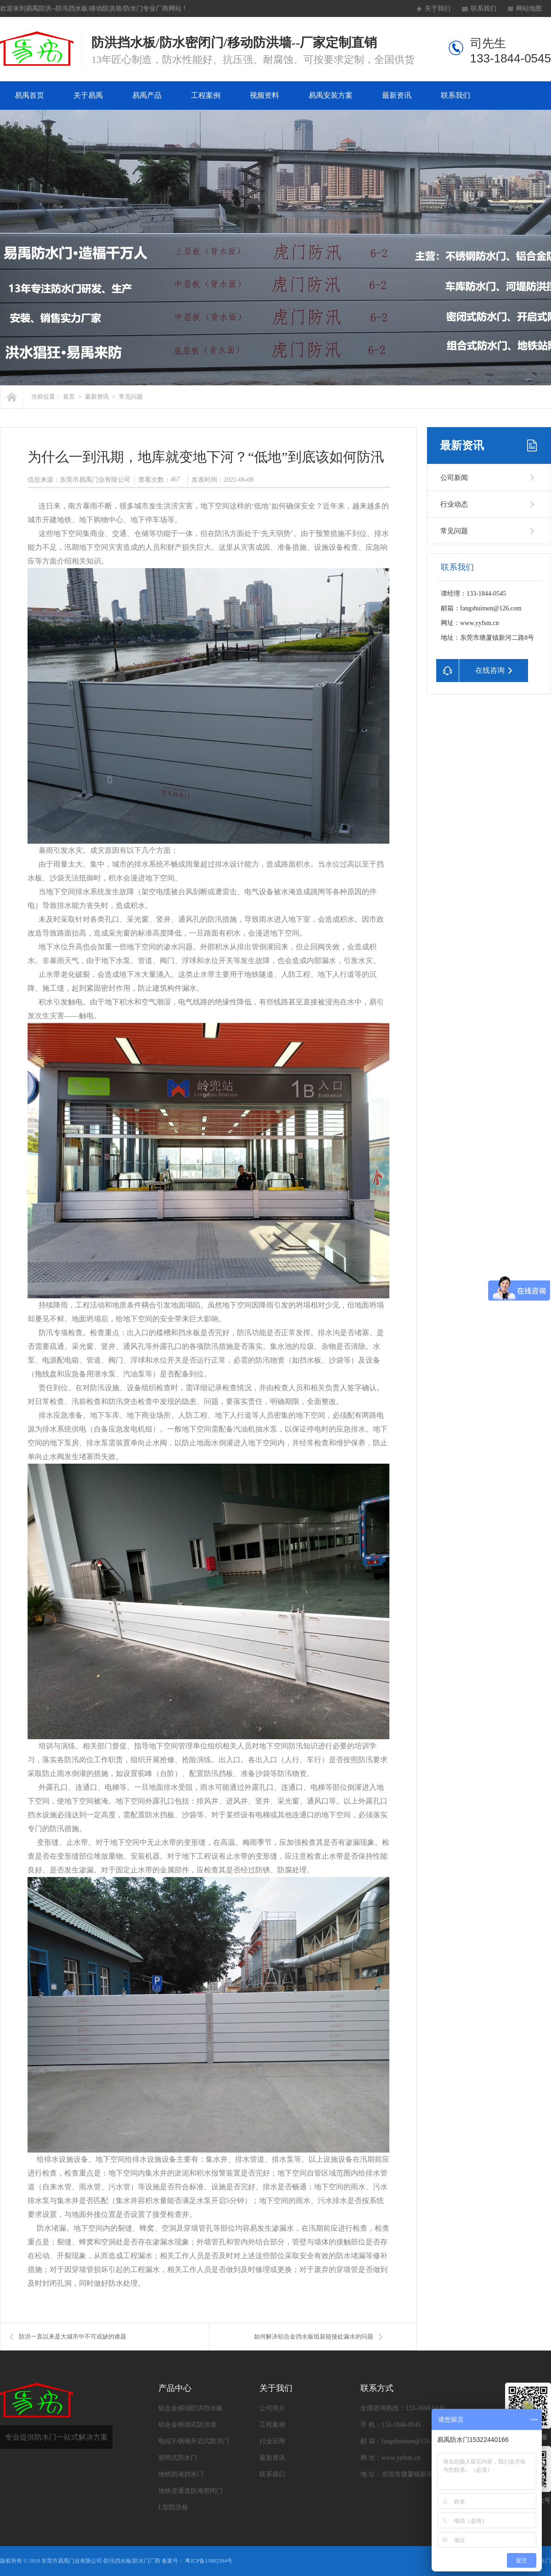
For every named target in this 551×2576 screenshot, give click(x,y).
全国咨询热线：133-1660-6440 (402, 2408)
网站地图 (529, 8)
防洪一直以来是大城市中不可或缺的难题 (72, 2336)
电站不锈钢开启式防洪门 (193, 2441)
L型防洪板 (173, 2507)
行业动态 (454, 504)
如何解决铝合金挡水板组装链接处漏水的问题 (313, 2336)
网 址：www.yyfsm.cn (390, 2457)
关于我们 (437, 8)
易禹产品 (147, 95)
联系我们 (483, 8)
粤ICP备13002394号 (208, 2561)
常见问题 (131, 396)
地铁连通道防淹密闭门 (190, 2490)
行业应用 (272, 2441)
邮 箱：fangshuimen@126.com (401, 2441)
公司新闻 (454, 477)
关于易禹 (88, 95)
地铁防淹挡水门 (180, 2474)
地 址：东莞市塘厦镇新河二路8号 (407, 2474)
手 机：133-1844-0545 (390, 2424)
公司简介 (272, 2408)
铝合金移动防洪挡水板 (190, 2408)
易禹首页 (29, 95)
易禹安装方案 (331, 95)
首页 (69, 396)
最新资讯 (396, 95)
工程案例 (205, 95)
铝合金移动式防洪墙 (187, 2424)
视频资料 (264, 95)
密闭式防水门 (177, 2457)
